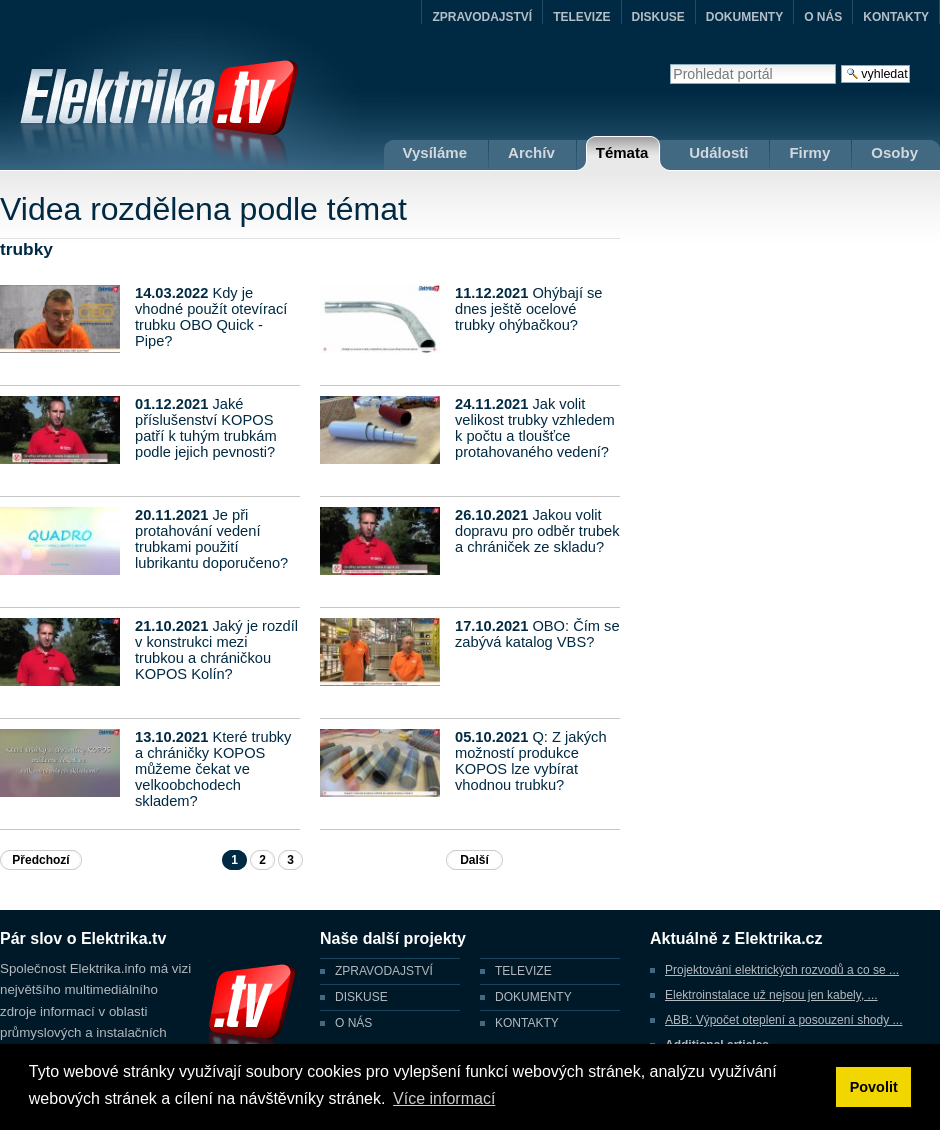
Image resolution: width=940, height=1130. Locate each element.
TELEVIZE (581, 17)
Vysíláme (435, 152)
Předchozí (40, 860)
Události (718, 152)
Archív (531, 152)
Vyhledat (669, 63)
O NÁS (823, 17)
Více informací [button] (444, 1098)
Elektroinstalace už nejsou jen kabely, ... (771, 995)
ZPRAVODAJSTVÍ (482, 17)
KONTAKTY (896, 17)
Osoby (894, 152)
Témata (622, 152)
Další (474, 860)
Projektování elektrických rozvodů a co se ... (782, 970)
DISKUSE (658, 17)
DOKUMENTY (744, 17)
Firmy (809, 152)
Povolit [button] (874, 1087)
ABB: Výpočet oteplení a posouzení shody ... (784, 1020)
